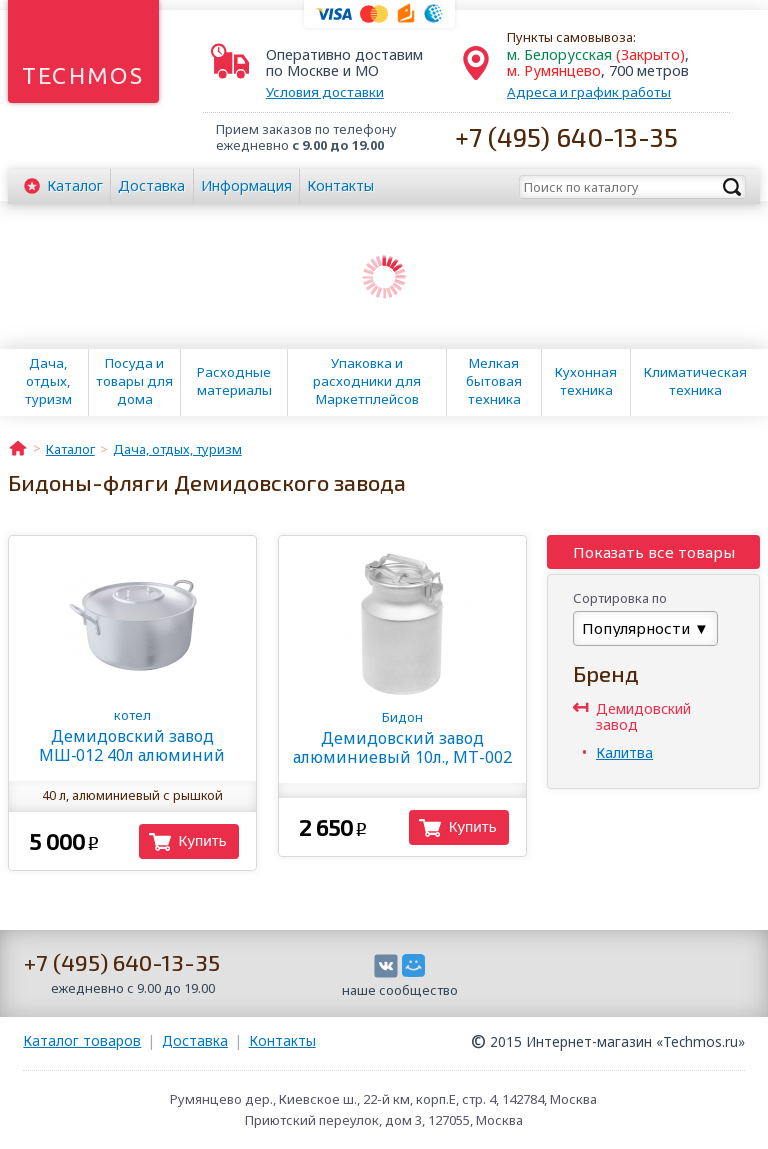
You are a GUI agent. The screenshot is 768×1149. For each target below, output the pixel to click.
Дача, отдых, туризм (48, 381)
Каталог (75, 185)
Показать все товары (654, 552)
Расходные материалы (234, 381)
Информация (246, 185)
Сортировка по (620, 598)
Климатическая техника (695, 381)
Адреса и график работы (589, 92)
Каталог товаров (82, 1040)
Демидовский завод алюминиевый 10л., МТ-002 (402, 738)
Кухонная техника (586, 381)
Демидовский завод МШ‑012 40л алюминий (132, 736)
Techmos (83, 75)
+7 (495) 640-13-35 (566, 136)
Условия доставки (325, 92)
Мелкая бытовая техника (494, 381)
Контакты (340, 185)
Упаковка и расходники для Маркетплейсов (367, 381)
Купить (203, 840)
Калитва (624, 752)
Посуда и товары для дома (134, 381)
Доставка (151, 185)
